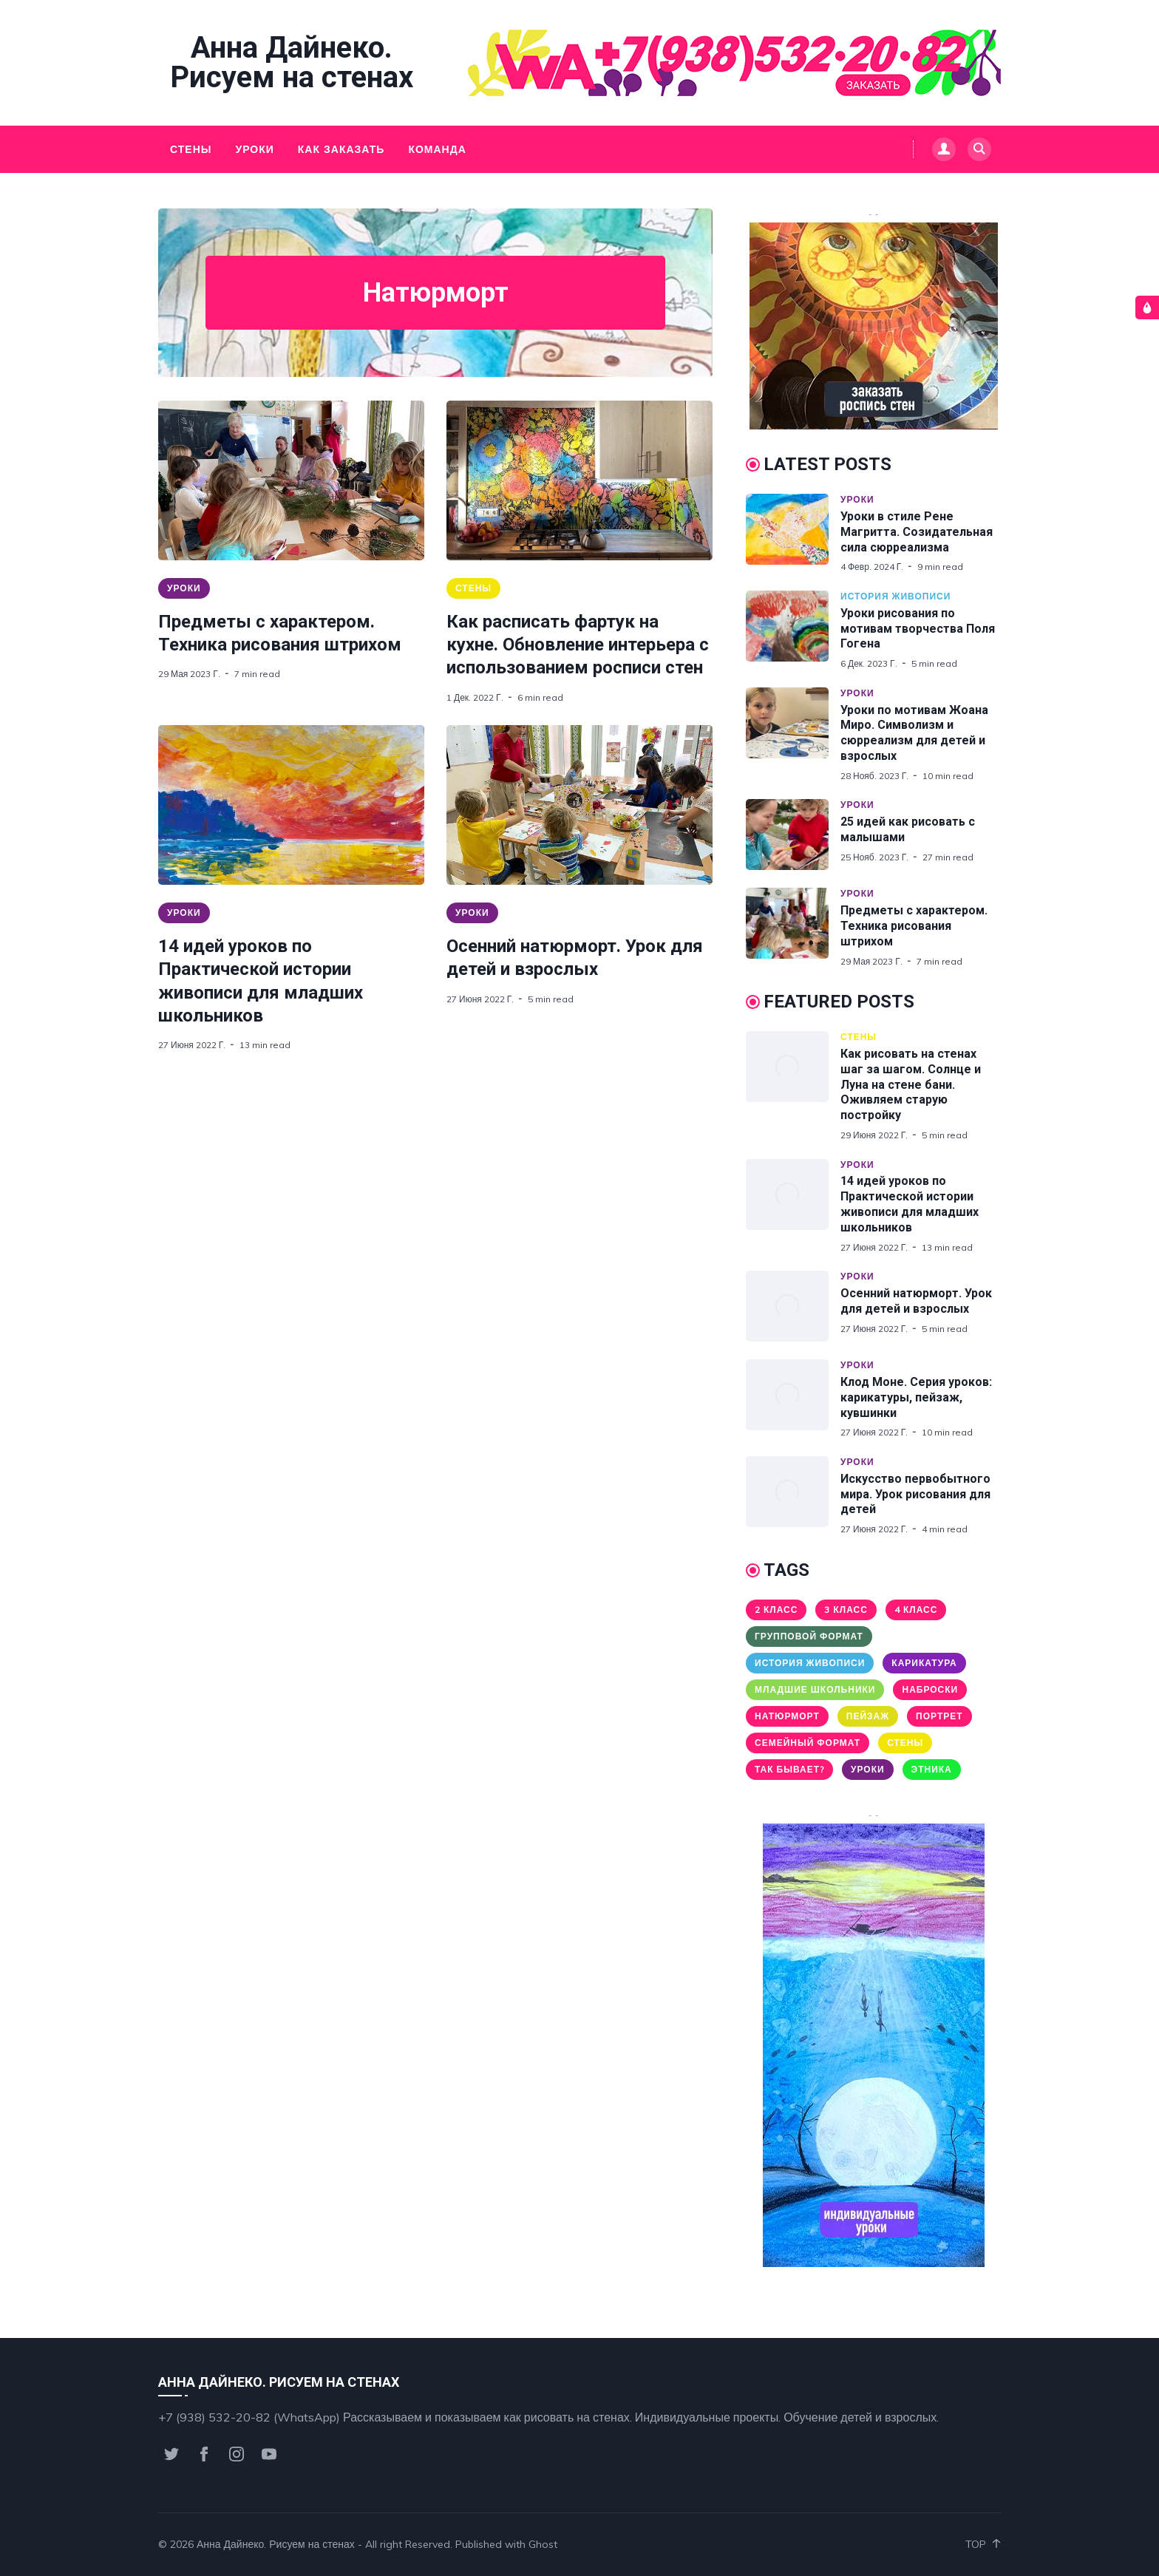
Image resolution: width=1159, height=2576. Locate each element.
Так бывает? (789, 1769)
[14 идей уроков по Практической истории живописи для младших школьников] (291, 805)
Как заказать (341, 149)
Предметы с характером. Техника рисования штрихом (914, 925)
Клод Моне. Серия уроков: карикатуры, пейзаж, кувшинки (916, 1397)
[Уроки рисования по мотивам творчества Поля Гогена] (793, 630)
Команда (437, 149)
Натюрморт (787, 1716)
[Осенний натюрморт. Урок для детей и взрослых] (579, 805)
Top (983, 2544)
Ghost (542, 2544)
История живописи (895, 596)
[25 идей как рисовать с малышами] (793, 834)
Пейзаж (867, 1716)
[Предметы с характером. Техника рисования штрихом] (291, 480)
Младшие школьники (815, 1689)
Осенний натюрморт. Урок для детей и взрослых (916, 1301)
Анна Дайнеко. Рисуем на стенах (291, 62)
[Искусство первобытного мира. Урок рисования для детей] (793, 1495)
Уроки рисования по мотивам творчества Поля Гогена (917, 628)
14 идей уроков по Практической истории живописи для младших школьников (909, 1204)
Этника (931, 1769)
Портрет (939, 1716)
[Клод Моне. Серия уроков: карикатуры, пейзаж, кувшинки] (793, 1398)
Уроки (254, 149)
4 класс (915, 1609)
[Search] (979, 149)
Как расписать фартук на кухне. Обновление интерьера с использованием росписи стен (577, 644)
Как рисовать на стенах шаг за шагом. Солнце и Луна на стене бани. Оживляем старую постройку (910, 1084)
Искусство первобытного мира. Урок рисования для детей (915, 1494)
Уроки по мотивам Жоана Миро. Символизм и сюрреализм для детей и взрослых (914, 733)
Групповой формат (809, 1636)
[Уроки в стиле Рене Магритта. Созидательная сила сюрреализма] (793, 533)
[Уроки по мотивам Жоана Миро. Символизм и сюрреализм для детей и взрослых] (793, 734)
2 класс (776, 1609)
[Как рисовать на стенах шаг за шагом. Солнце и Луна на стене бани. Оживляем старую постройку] (793, 1086)
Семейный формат (807, 1742)
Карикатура (923, 1662)
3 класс (845, 1609)
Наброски (930, 1689)
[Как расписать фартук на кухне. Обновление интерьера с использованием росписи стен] (579, 480)
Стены (190, 149)
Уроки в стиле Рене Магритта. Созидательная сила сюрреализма (916, 531)
